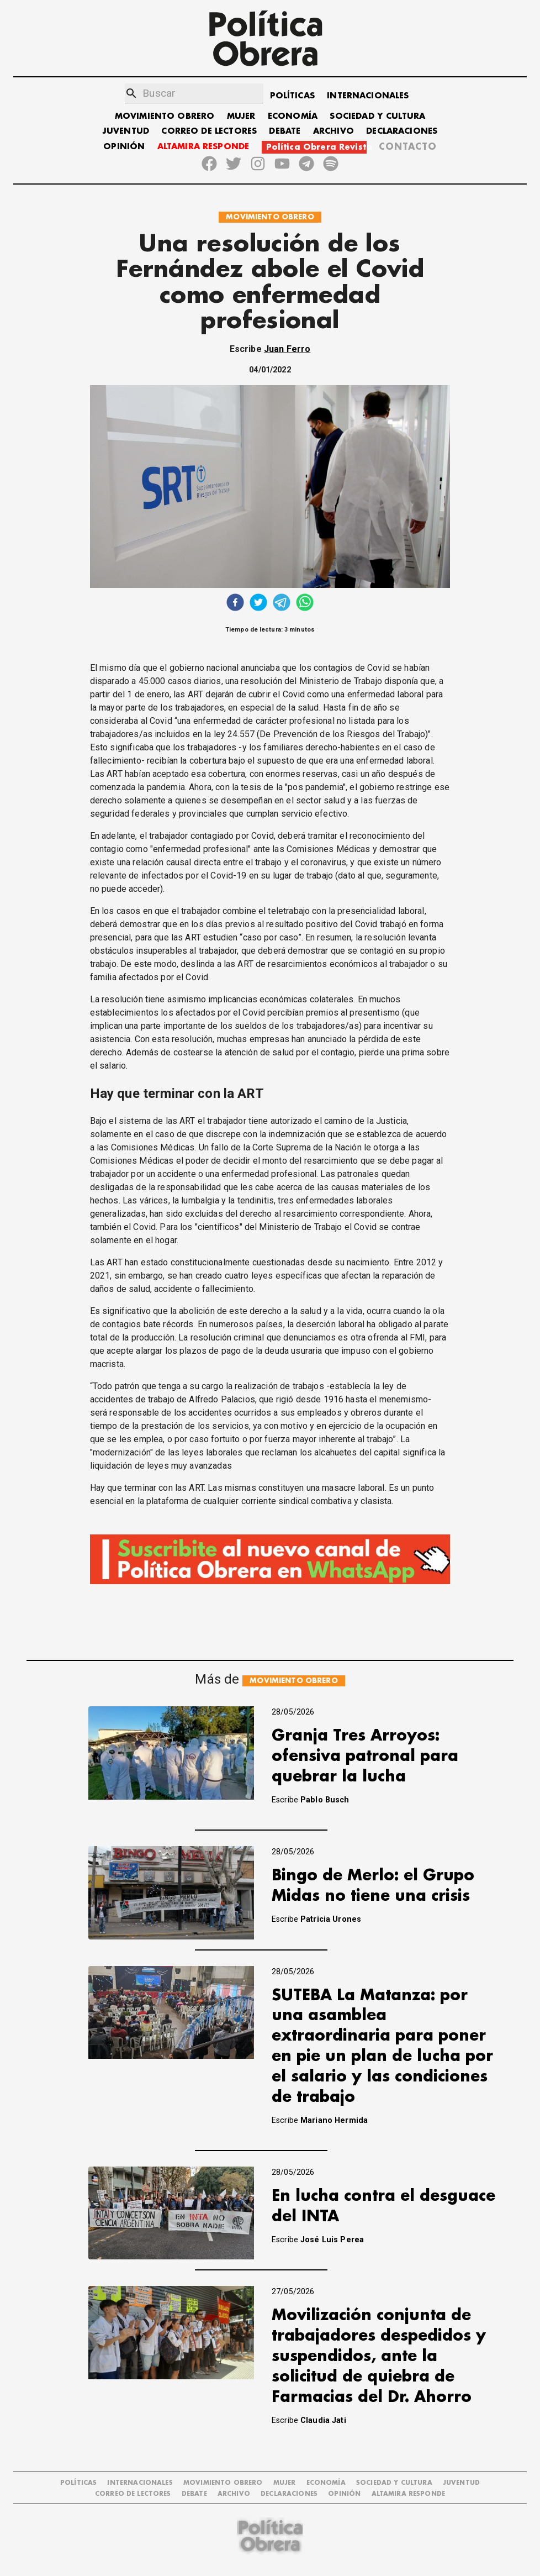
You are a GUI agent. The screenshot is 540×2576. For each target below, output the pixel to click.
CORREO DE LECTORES (209, 131)
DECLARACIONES (401, 131)
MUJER (241, 116)
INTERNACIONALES (368, 96)
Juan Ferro (287, 349)
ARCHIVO (333, 131)
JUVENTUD (126, 131)
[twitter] (258, 603)
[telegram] (281, 603)
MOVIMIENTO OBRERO (165, 116)
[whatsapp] (305, 603)
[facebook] (235, 603)
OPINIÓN (124, 147)
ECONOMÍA (292, 116)
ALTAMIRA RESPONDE (203, 147)
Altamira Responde (409, 2494)
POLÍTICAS (292, 96)
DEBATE (284, 131)
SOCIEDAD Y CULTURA (377, 116)
